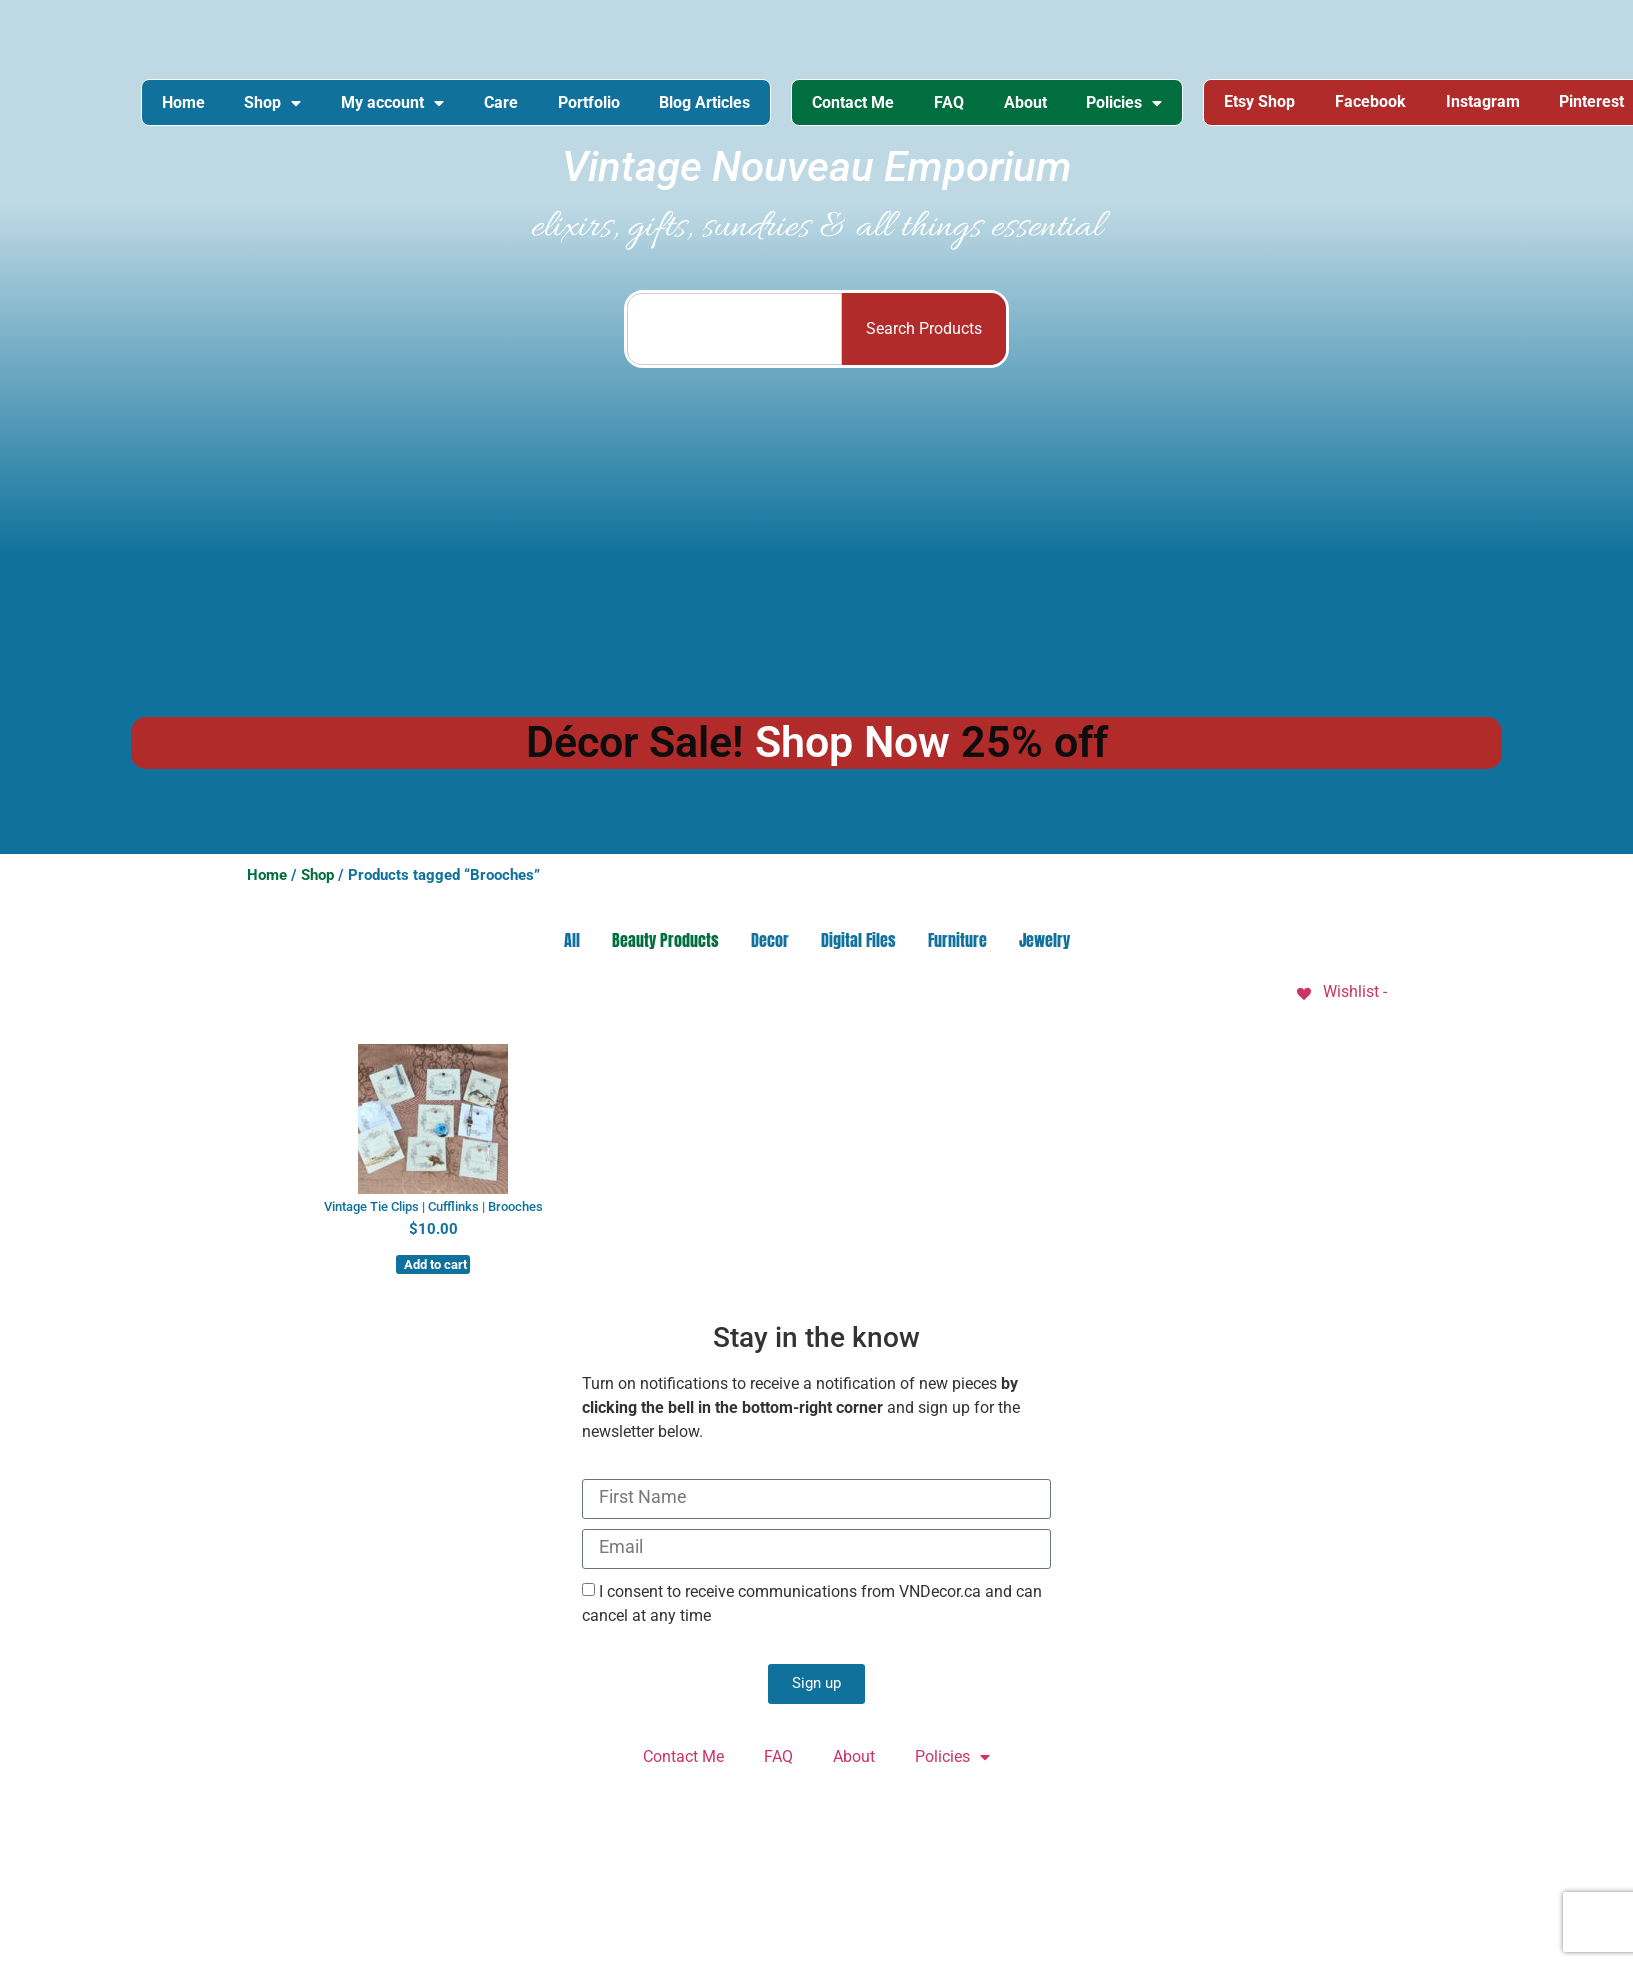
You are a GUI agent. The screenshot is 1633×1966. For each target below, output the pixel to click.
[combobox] (734, 330)
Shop (273, 103)
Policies (1127, 103)
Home (183, 102)
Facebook (1373, 102)
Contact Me (855, 102)
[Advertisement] (817, 540)
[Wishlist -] (1340, 992)
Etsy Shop (1262, 102)
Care (502, 102)
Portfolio (590, 102)
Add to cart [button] (435, 1264)
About (1027, 102)
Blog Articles (706, 102)
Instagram (1486, 102)
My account (393, 103)
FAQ (951, 102)
